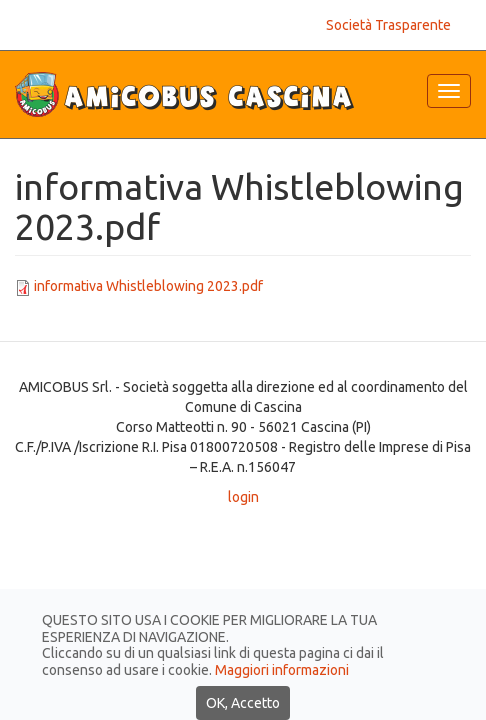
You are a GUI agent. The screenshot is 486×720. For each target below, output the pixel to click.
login (243, 497)
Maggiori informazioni (282, 697)
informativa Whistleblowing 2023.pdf (148, 286)
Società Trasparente (388, 25)
